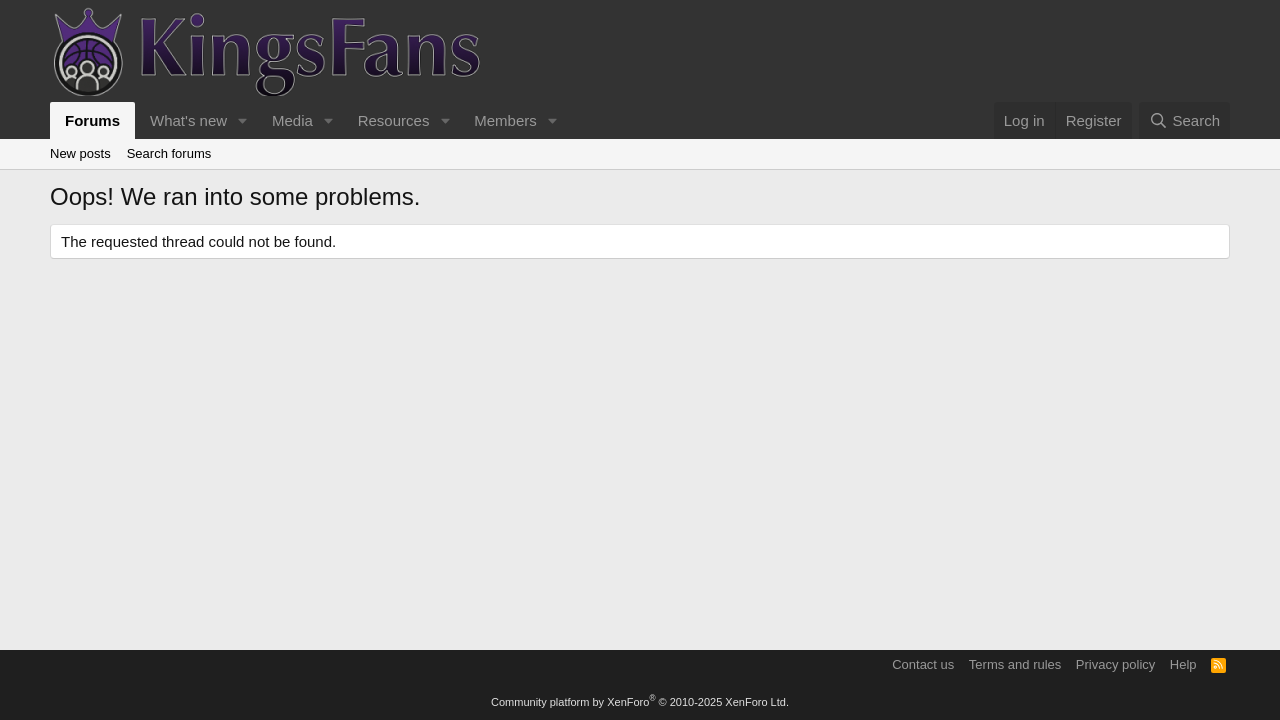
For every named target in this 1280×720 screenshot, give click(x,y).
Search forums (169, 153)
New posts (80, 153)
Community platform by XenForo (640, 702)
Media (292, 120)
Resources (394, 120)
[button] (243, 120)
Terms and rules (1015, 664)
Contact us (923, 664)
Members (505, 120)
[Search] (1184, 120)
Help (1183, 664)
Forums (92, 120)
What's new (188, 120)
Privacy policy (1115, 664)
